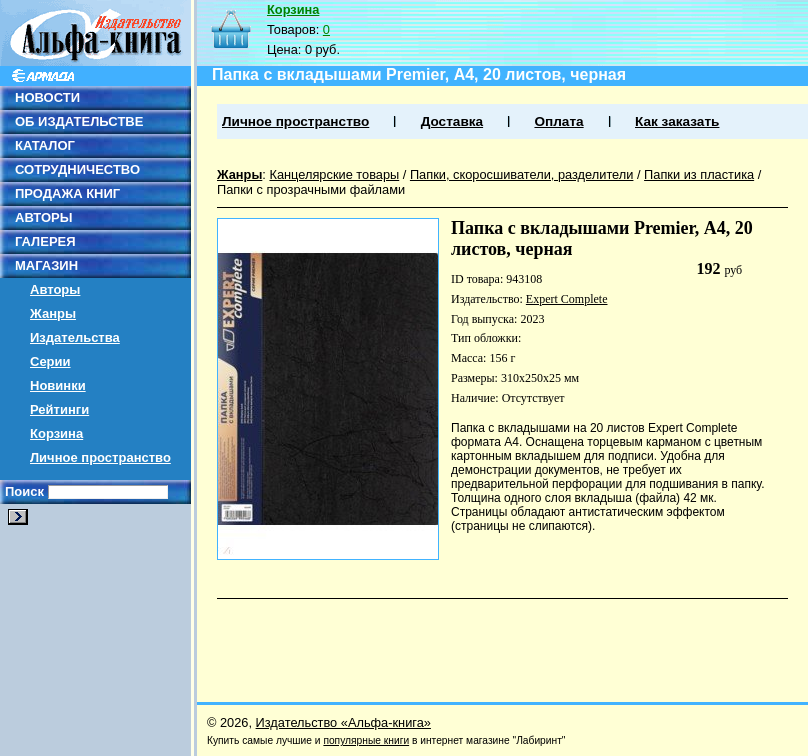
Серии (50, 361)
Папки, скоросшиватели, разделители (522, 174)
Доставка (452, 121)
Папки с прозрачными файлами (311, 189)
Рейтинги (59, 409)
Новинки (58, 385)
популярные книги (366, 740)
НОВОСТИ (47, 97)
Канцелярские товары (334, 174)
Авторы (55, 289)
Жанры (53, 313)
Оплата (558, 121)
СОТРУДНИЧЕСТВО (77, 169)
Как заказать (677, 121)
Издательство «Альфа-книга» (343, 722)
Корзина (56, 433)
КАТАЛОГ (45, 145)
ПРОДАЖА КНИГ (67, 193)
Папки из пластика (699, 174)
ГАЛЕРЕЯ (45, 241)
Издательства (75, 337)
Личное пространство (100, 457)
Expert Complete (567, 299)
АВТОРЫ (43, 217)
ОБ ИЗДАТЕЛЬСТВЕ (79, 121)
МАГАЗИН (46, 265)
